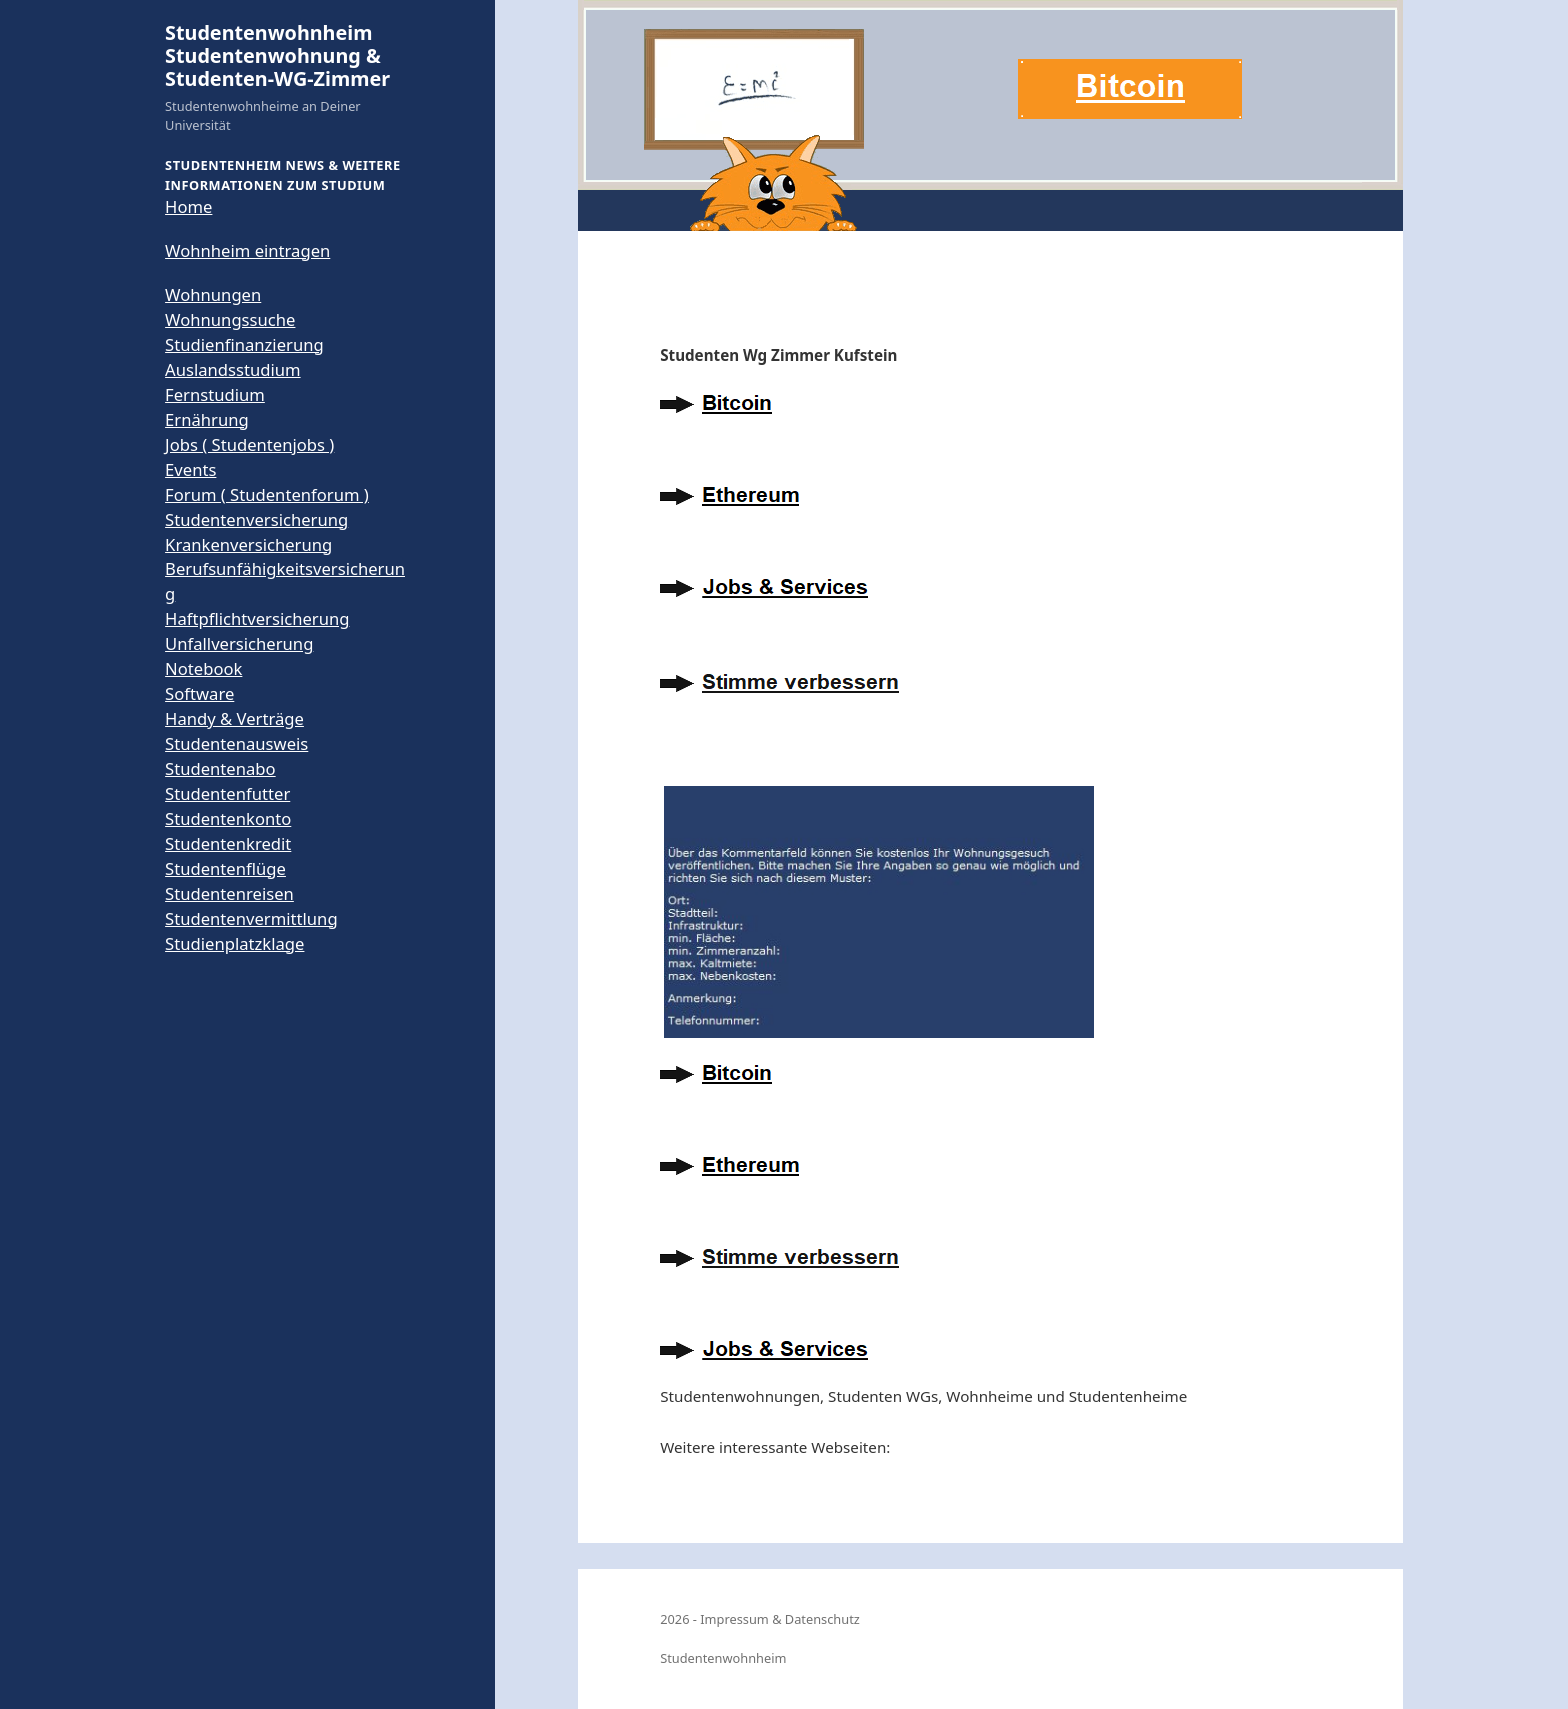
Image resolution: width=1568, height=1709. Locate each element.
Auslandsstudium (233, 369)
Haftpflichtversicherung (257, 618)
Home (188, 206)
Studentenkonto (228, 818)
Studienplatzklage (234, 943)
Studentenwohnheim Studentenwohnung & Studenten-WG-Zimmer (277, 56)
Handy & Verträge (234, 718)
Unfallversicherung (239, 643)
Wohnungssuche (230, 319)
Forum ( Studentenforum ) (267, 494)
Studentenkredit (228, 843)
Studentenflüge (225, 868)
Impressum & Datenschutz (780, 1619)
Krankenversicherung (248, 544)
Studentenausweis (236, 743)
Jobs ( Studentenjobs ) (249, 444)
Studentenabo (220, 768)
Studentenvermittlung (251, 918)
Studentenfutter (227, 793)
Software (199, 693)
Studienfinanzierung (244, 344)
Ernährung (207, 419)
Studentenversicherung (256, 519)
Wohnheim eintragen (247, 250)
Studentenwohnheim (723, 1658)
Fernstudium (215, 394)
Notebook (203, 668)
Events (190, 469)
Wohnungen (213, 294)
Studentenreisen (229, 893)
